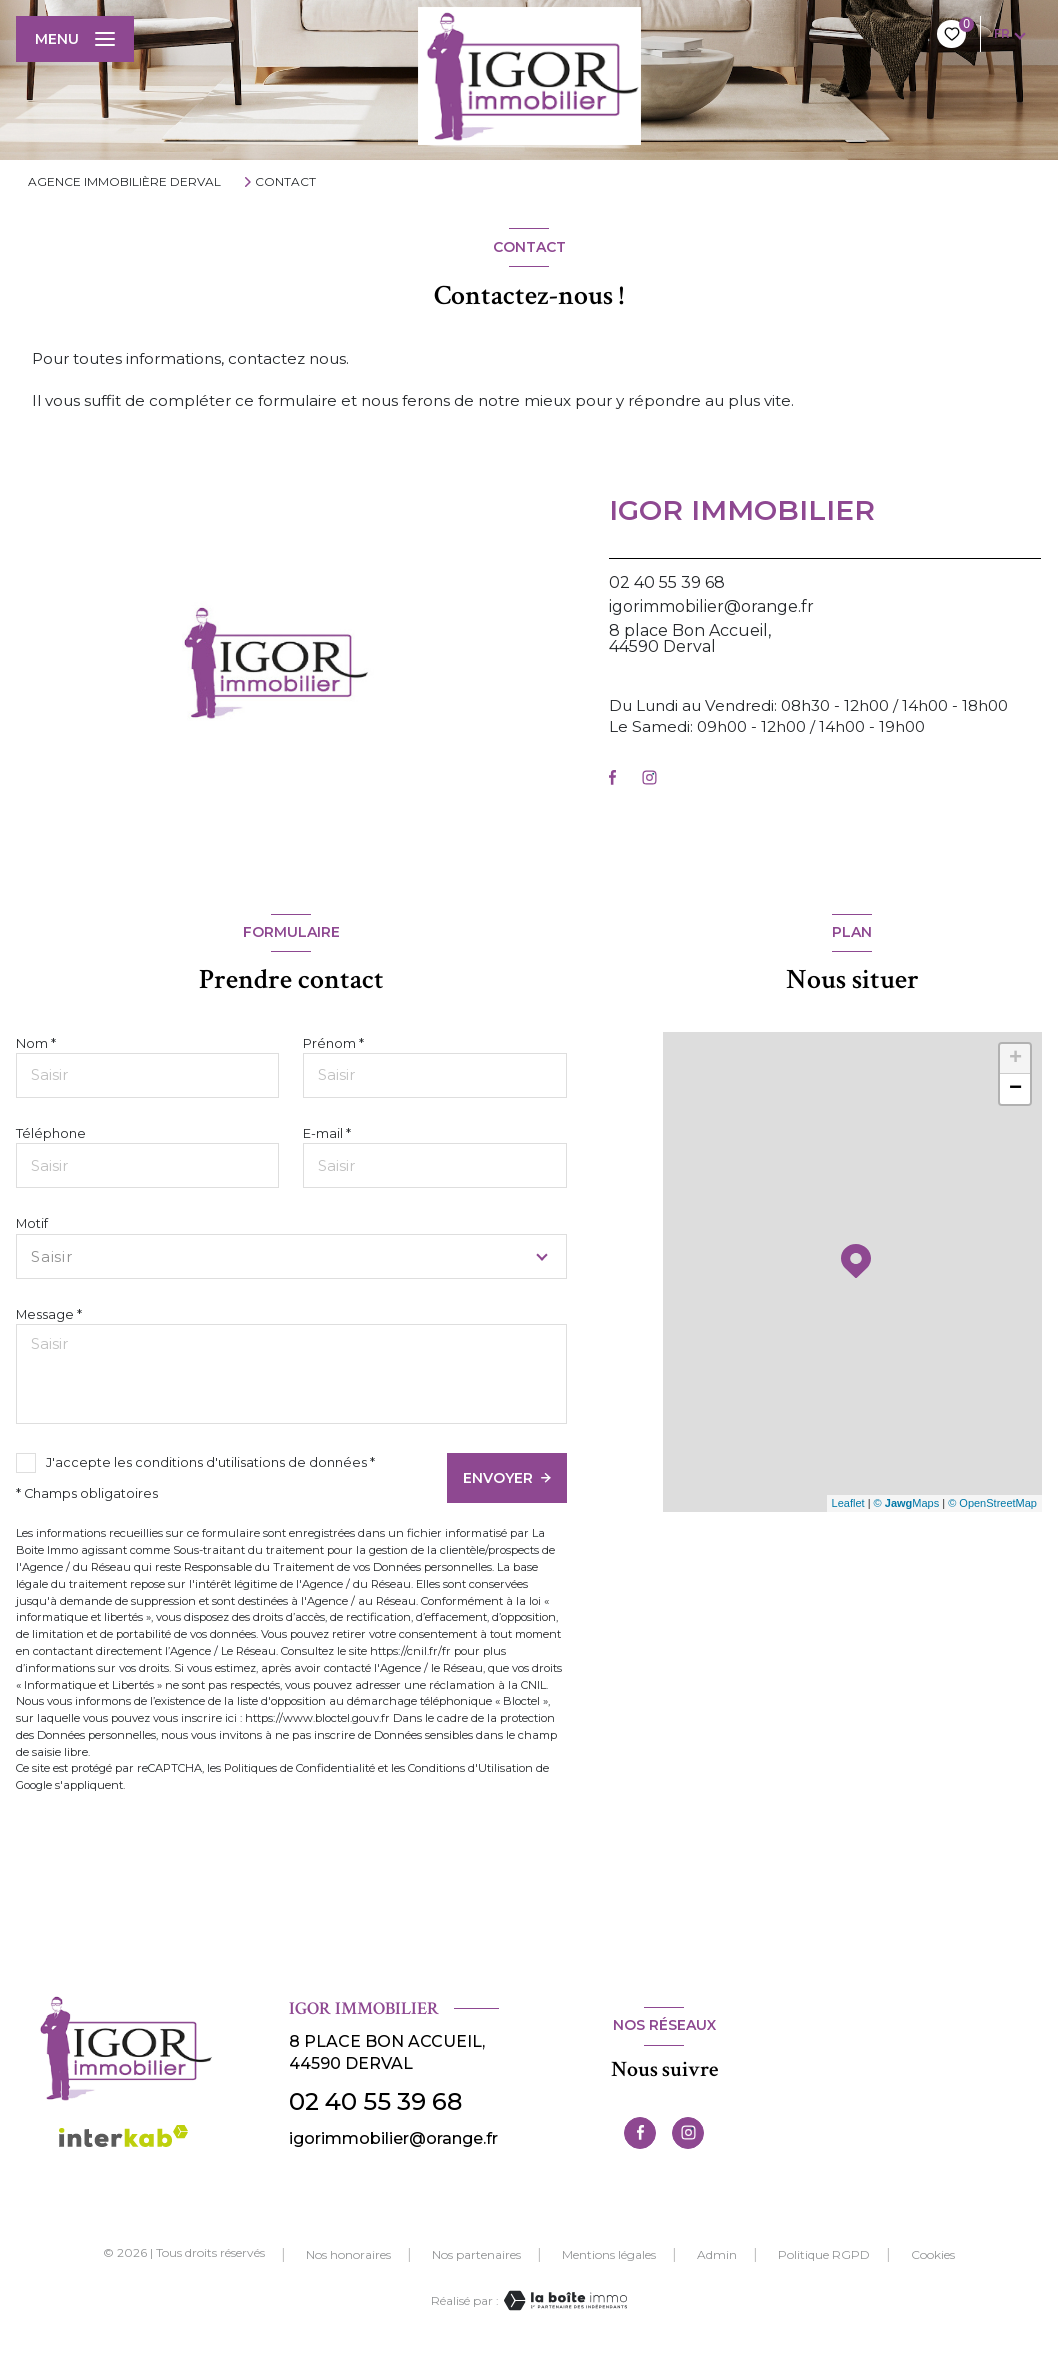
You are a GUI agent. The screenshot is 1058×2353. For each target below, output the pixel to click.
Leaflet (848, 1503)
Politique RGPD (824, 2254)
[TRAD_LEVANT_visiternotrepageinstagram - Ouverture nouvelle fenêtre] (649, 777)
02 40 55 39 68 (667, 582)
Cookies (933, 2255)
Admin (717, 2254)
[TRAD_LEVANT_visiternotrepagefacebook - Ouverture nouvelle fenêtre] (612, 777)
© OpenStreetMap (992, 1503)
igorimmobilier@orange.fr (711, 606)
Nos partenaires (476, 2254)
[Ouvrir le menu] (75, 39)
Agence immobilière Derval (124, 181)
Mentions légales (609, 2254)
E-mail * (327, 1133)
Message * (49, 1314)
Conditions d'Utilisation (470, 1768)
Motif (32, 1223)
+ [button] (1015, 1059)
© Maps (907, 1503)
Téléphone (51, 1133)
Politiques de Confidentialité (299, 1768)
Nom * (36, 1043)
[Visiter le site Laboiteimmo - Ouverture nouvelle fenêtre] (563, 2300)
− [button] (1015, 1089)
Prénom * (333, 1043)
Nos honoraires (348, 2254)
